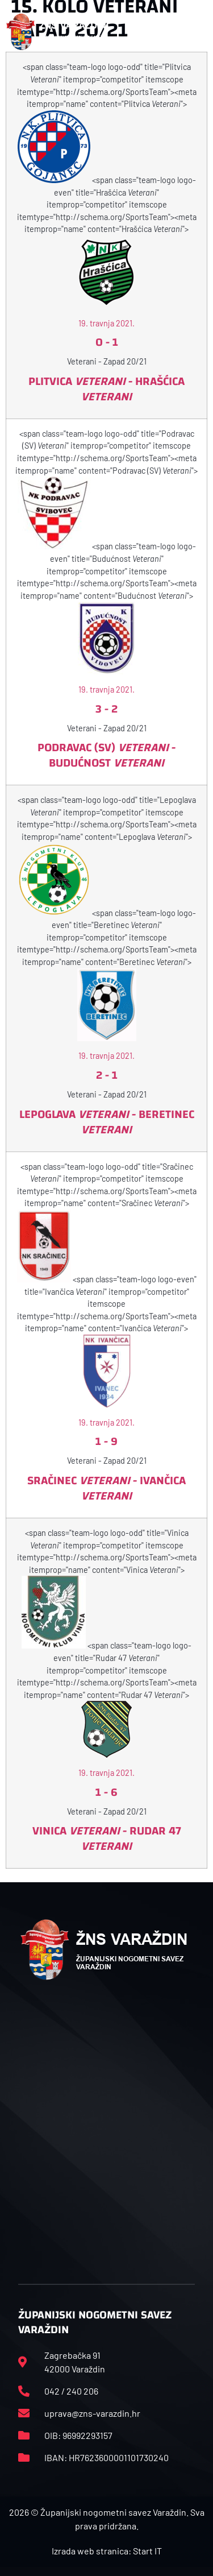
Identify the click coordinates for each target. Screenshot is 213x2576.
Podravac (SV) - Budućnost (106, 755)
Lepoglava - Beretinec (106, 1122)
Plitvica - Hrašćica (106, 389)
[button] (201, 31)
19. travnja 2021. (106, 323)
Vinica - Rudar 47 (106, 1838)
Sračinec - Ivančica (106, 1488)
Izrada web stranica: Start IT (107, 2550)
